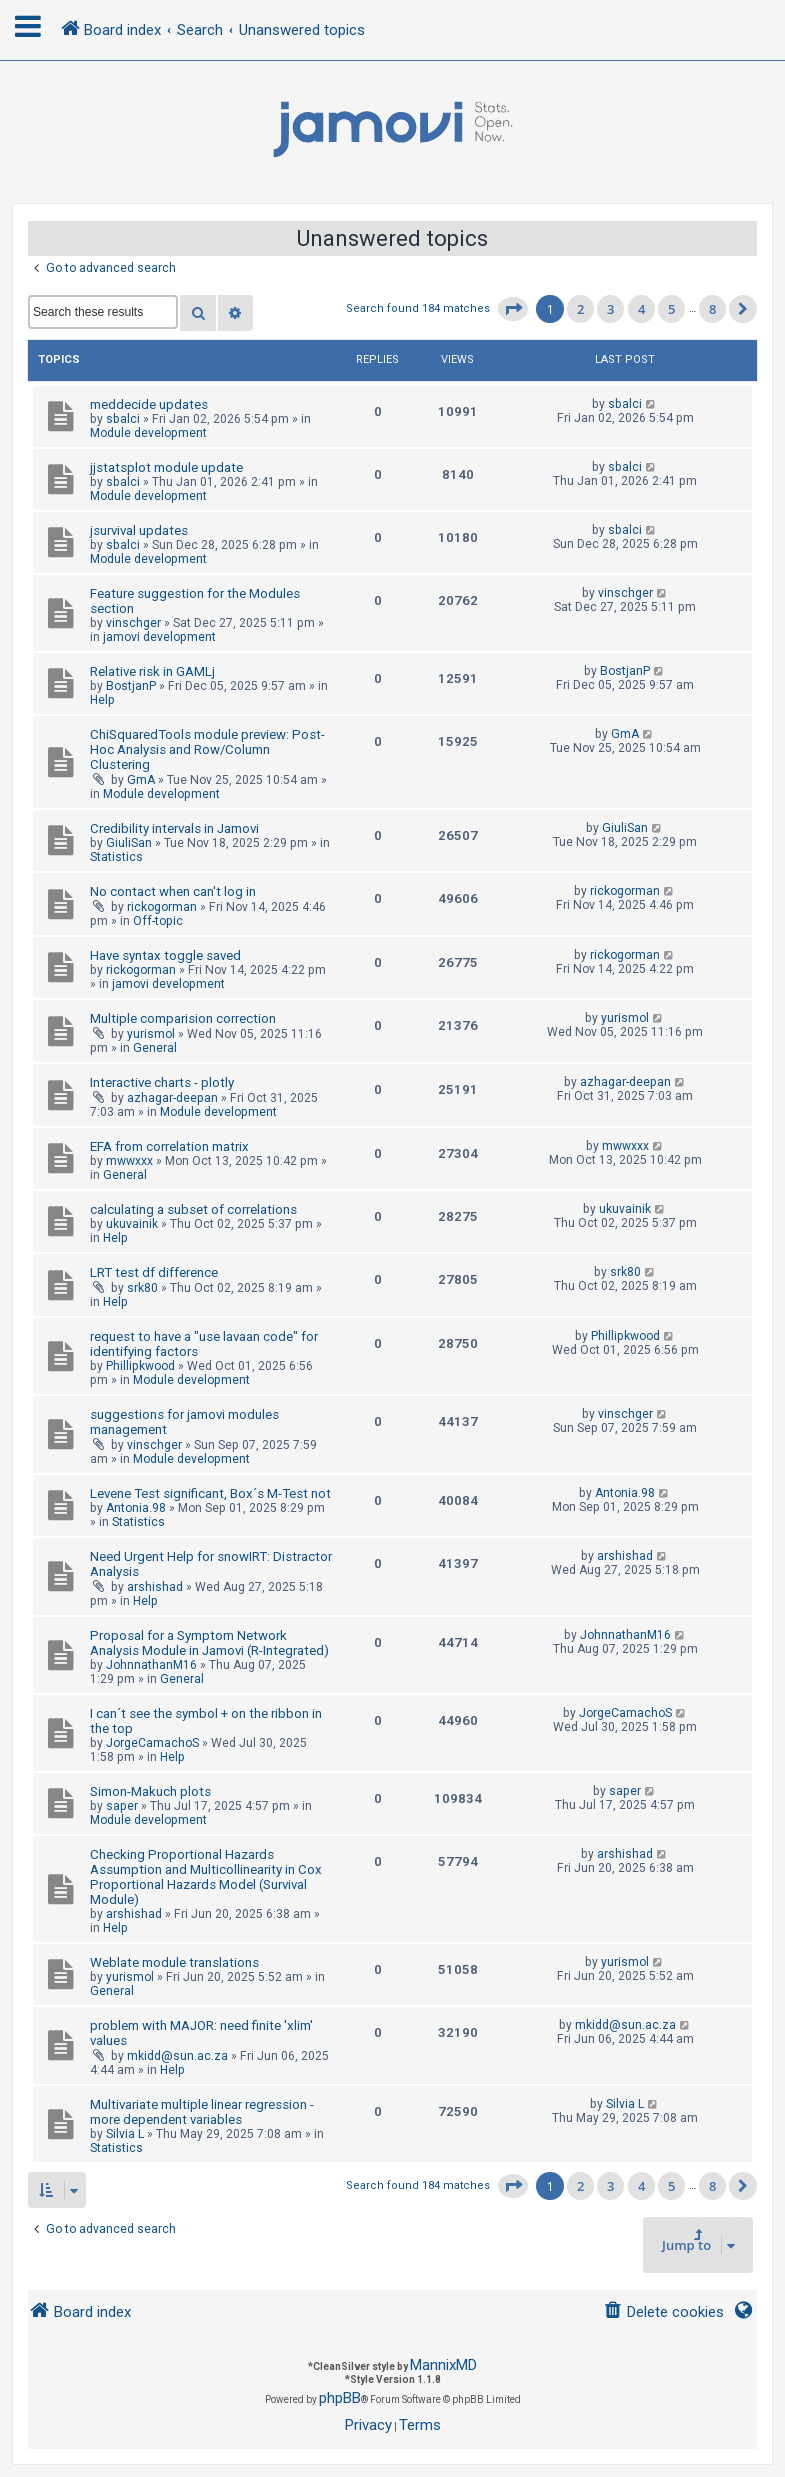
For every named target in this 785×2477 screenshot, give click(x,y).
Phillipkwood (140, 1366)
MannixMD (443, 2365)
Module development (148, 433)
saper (122, 1806)
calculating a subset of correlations (193, 1209)
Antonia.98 (136, 1508)
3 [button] (610, 309)
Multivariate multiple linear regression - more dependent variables (202, 2112)
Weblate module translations (174, 1962)
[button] (513, 309)
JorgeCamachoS (152, 1743)
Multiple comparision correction (183, 1018)
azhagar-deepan (172, 1098)
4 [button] (641, 309)
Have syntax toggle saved (165, 955)
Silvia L (125, 2134)
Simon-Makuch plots (150, 1791)
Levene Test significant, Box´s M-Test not (210, 1493)
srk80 (142, 1288)
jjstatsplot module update (166, 467)
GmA (141, 780)
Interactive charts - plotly (162, 1082)
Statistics (116, 857)
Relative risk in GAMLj (152, 671)
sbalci (123, 419)
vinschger (133, 623)
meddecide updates (149, 404)
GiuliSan (129, 843)
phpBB (340, 2398)
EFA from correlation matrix (169, 1146)
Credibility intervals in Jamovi (174, 828)
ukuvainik (132, 1224)
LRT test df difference (154, 1272)
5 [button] (671, 309)
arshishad (155, 1587)
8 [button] (712, 309)
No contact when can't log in (173, 891)
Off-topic (158, 921)
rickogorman (162, 907)
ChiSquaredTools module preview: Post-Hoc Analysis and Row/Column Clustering (207, 749)
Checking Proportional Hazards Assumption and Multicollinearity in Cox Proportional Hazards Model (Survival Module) (206, 1877)
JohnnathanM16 (151, 1665)
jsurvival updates (139, 530)
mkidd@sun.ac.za (177, 2056)
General (155, 1048)
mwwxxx (129, 1161)
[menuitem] (663, 2312)
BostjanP (131, 686)
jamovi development (159, 637)
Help (102, 700)
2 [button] (580, 309)
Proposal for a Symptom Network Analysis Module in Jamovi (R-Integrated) (209, 1643)
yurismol (151, 1034)
